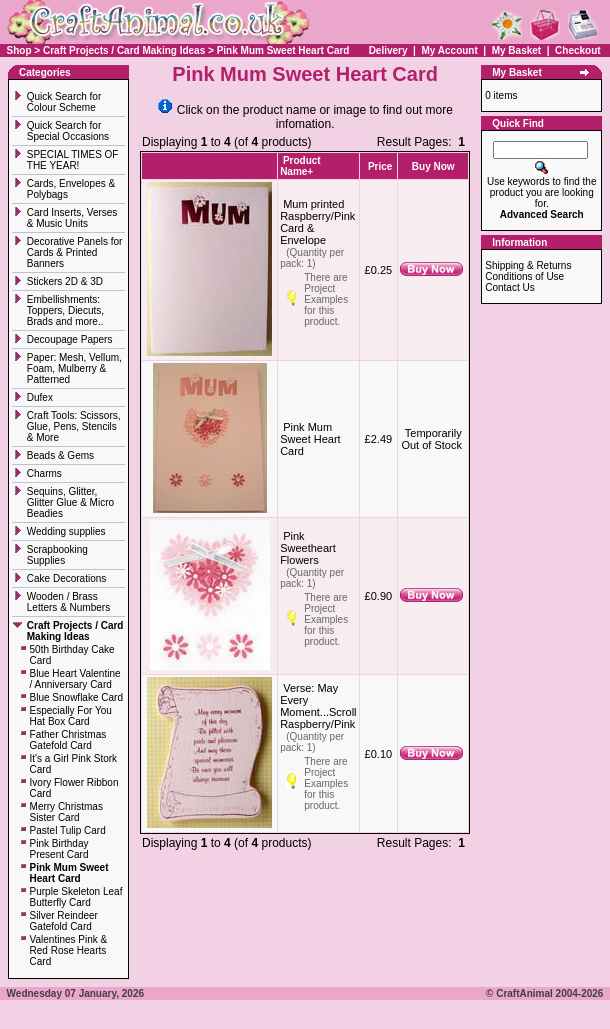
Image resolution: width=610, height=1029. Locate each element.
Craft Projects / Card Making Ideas (124, 50)
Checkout (578, 50)
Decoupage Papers (71, 339)
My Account (450, 50)
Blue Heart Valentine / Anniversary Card (75, 679)
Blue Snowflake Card (76, 697)
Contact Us (509, 287)
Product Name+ (300, 166)
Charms (44, 473)
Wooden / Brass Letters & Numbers (68, 602)
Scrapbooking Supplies (57, 555)
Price (380, 166)
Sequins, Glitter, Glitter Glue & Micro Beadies (70, 502)
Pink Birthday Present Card (59, 849)
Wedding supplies (68, 531)
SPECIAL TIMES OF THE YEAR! (73, 160)
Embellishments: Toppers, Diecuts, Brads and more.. (66, 310)
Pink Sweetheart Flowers (308, 548)
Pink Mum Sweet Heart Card (283, 50)
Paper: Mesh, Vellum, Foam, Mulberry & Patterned (74, 368)
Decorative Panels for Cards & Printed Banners (75, 252)
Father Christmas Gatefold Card (68, 740)
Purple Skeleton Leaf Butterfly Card (76, 897)
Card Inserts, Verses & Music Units (72, 218)
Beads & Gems (62, 455)
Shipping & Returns (528, 265)
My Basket (516, 50)
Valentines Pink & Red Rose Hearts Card (69, 950)
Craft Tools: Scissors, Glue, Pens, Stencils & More (74, 426)
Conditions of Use (524, 276)
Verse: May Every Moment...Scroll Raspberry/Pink (318, 706)
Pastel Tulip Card (68, 830)
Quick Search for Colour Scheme (64, 102)
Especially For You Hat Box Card (71, 716)
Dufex (40, 397)
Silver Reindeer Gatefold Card (64, 921)
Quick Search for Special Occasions (69, 131)
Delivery (388, 50)
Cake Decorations (66, 578)
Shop (19, 50)
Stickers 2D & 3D (66, 281)
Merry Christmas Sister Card (66, 812)
